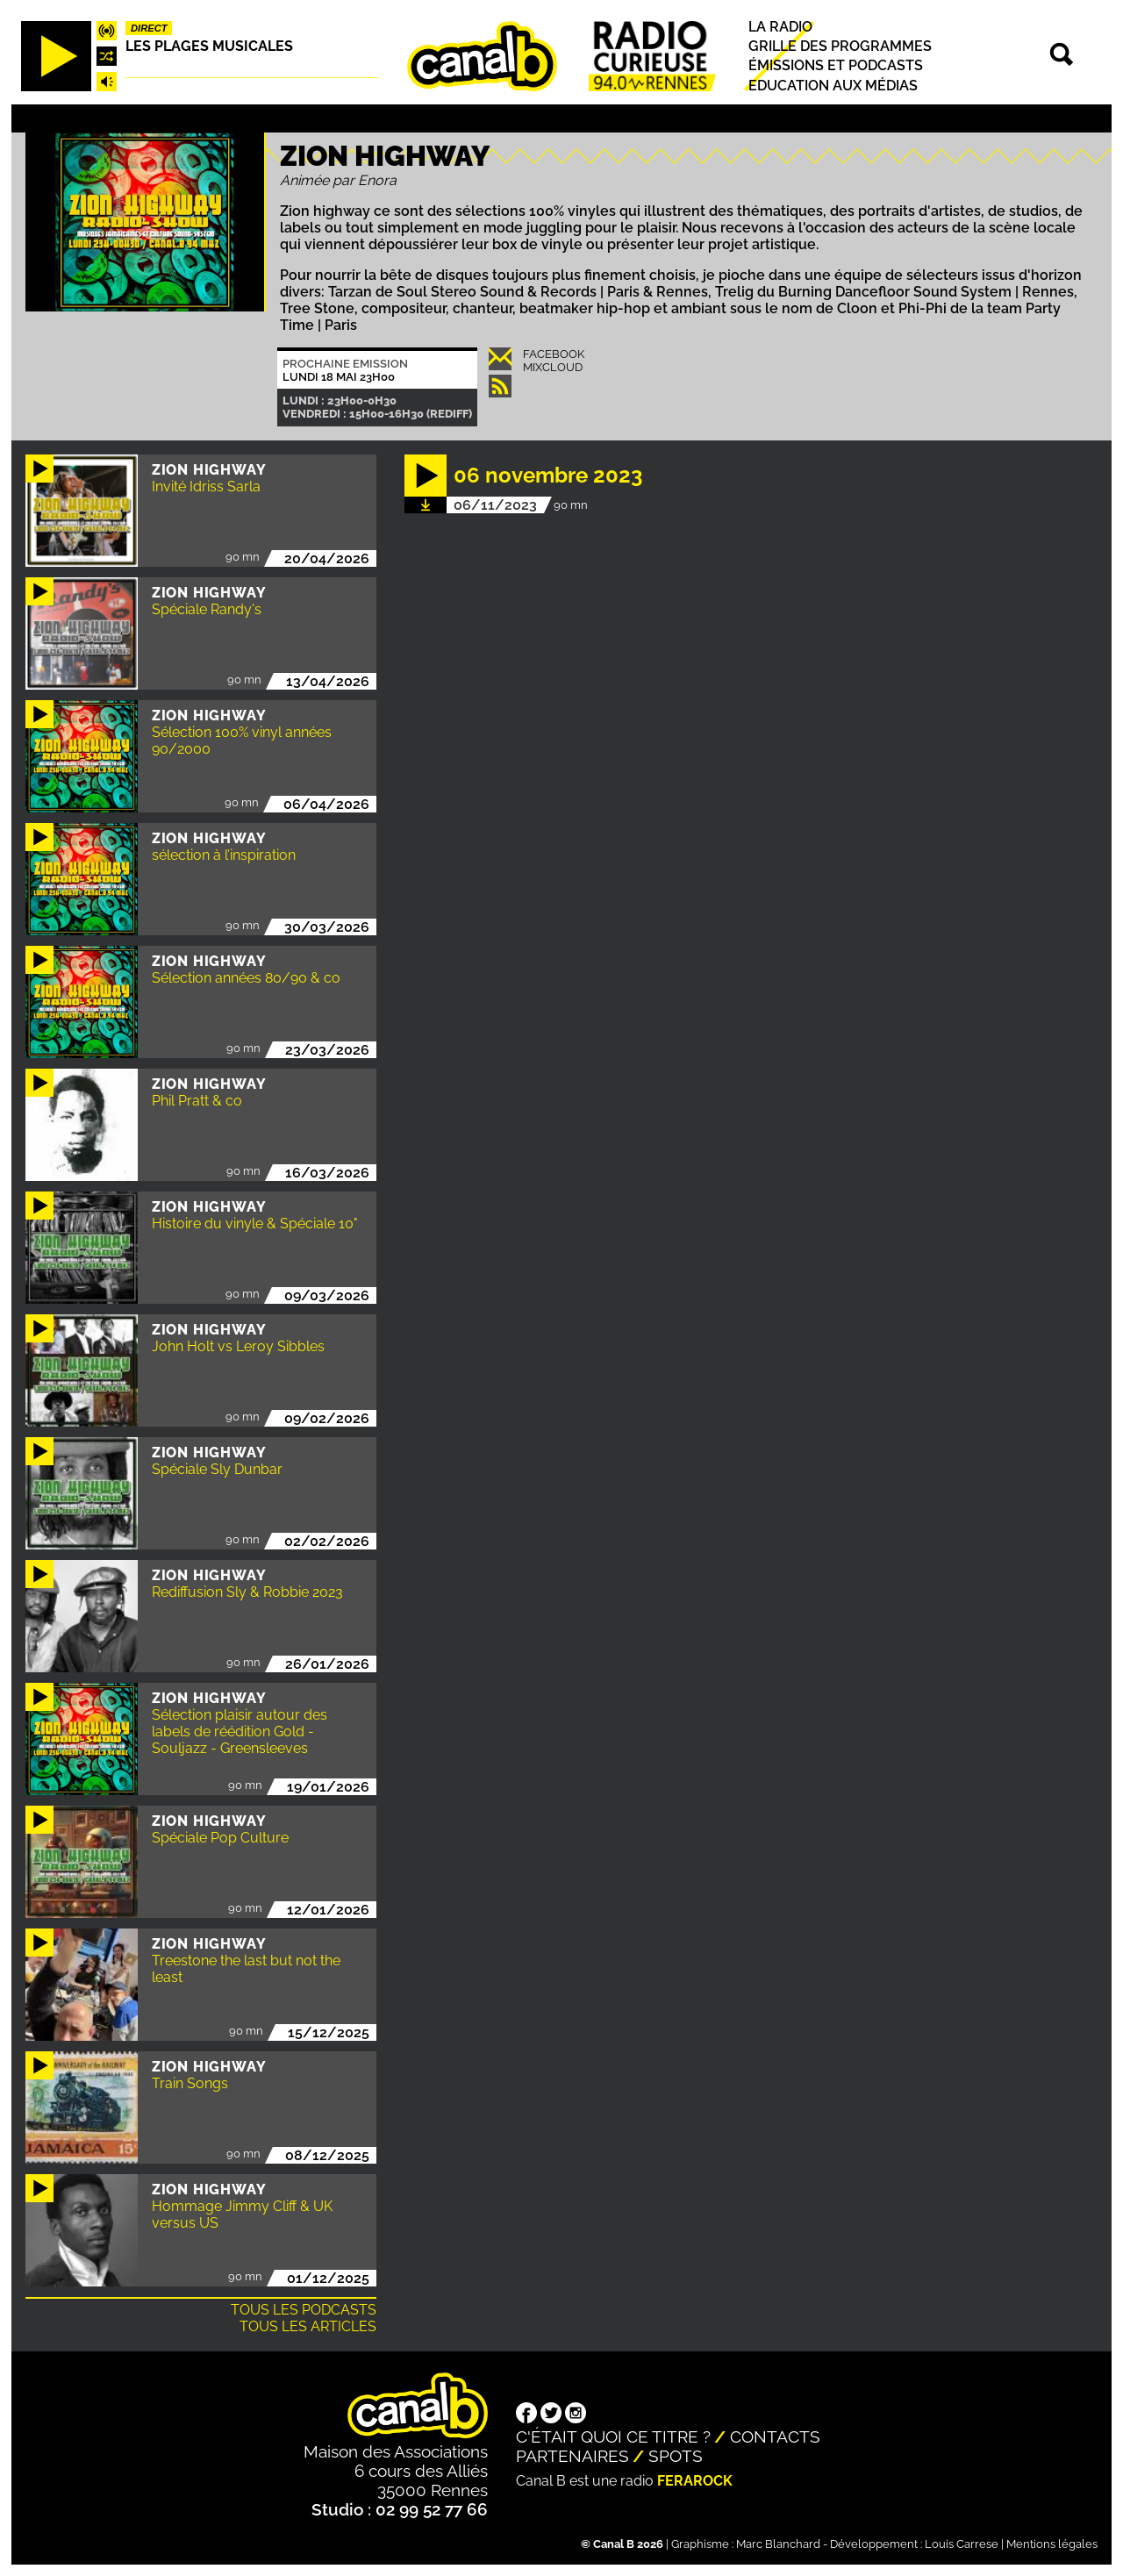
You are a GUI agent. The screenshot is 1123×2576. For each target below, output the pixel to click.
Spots (675, 2455)
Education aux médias (833, 85)
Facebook (553, 354)
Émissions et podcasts (835, 66)
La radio (780, 26)
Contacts (775, 2436)
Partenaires (572, 2455)
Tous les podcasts (303, 2309)
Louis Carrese (961, 2544)
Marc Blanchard (778, 2544)
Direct (149, 28)
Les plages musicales (209, 46)
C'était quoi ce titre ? (613, 2436)
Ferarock (695, 2480)
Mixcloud (553, 367)
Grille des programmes (840, 46)
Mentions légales (1052, 2544)
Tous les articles (308, 2326)
